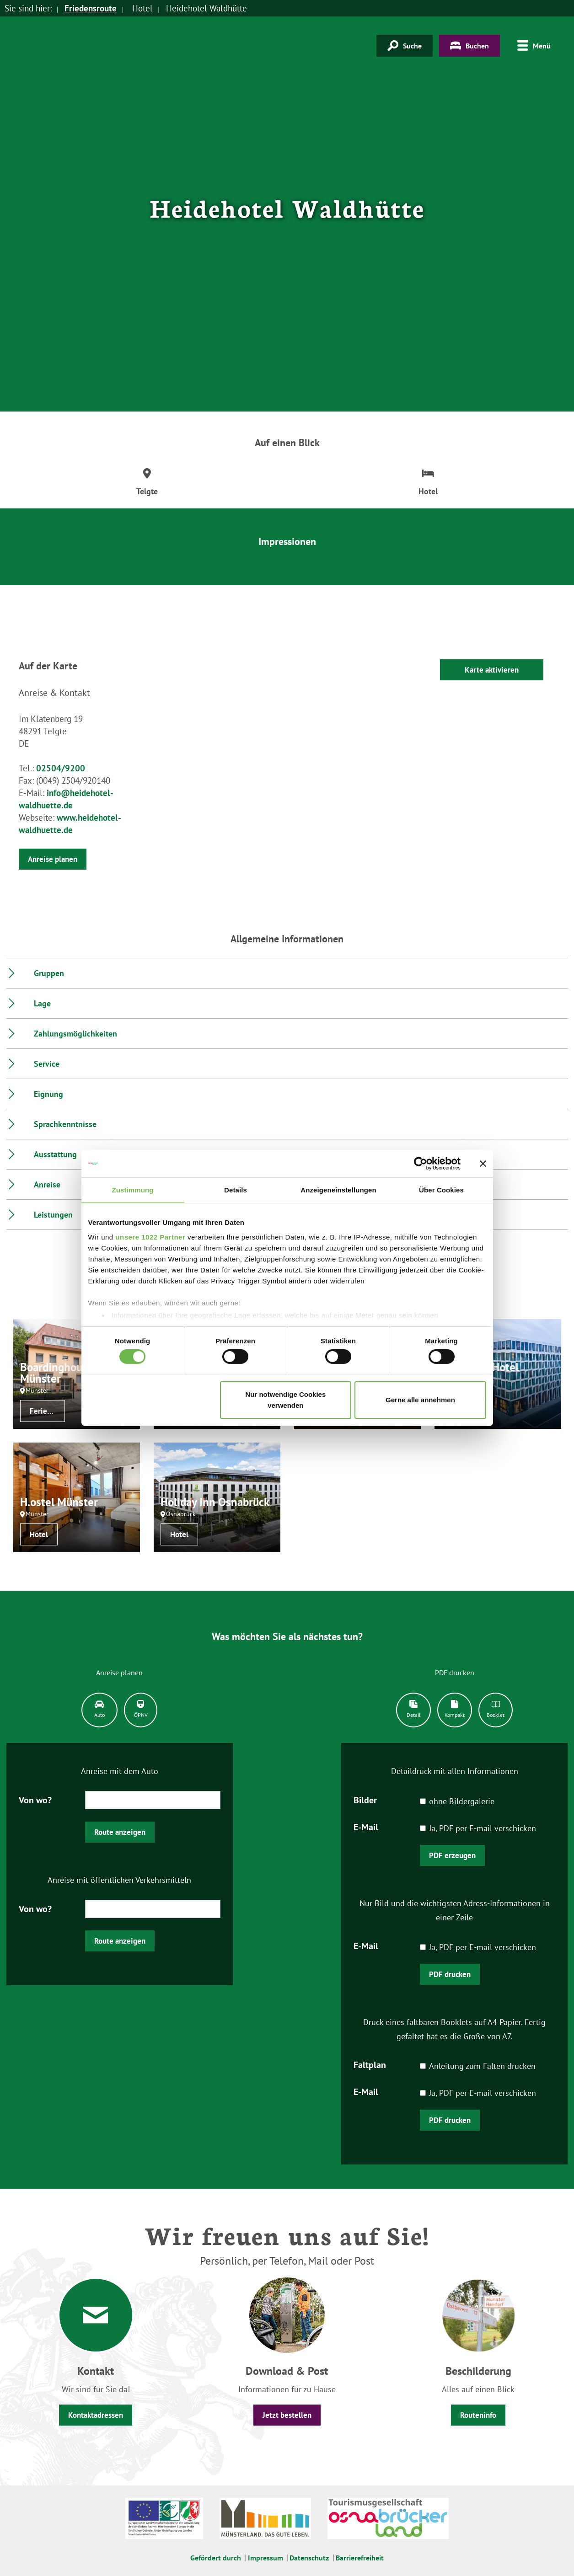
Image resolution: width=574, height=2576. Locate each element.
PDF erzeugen (452, 1855)
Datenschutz (309, 2557)
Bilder (365, 1799)
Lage (42, 1003)
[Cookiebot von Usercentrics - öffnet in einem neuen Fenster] (421, 1163)
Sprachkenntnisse (65, 1124)
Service (46, 1063)
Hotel (39, 1534)
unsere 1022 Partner (150, 1236)
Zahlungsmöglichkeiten (75, 1033)
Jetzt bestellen (287, 2415)
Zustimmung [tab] (133, 1190)
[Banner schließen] (483, 1163)
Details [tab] (235, 1190)
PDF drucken (450, 1974)
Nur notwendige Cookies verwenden (285, 1399)
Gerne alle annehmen (420, 1400)
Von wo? (35, 1799)
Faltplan (370, 2064)
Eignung (48, 1094)
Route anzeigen (119, 1832)
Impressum (265, 2557)
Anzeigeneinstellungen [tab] (338, 1190)
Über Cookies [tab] (441, 1190)
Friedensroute (90, 8)
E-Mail (366, 1826)
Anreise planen (52, 859)
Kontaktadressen (95, 2415)
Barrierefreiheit (360, 2557)
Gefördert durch (215, 2557)
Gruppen (49, 973)
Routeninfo (478, 2415)
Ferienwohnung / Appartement (47, 1411)
